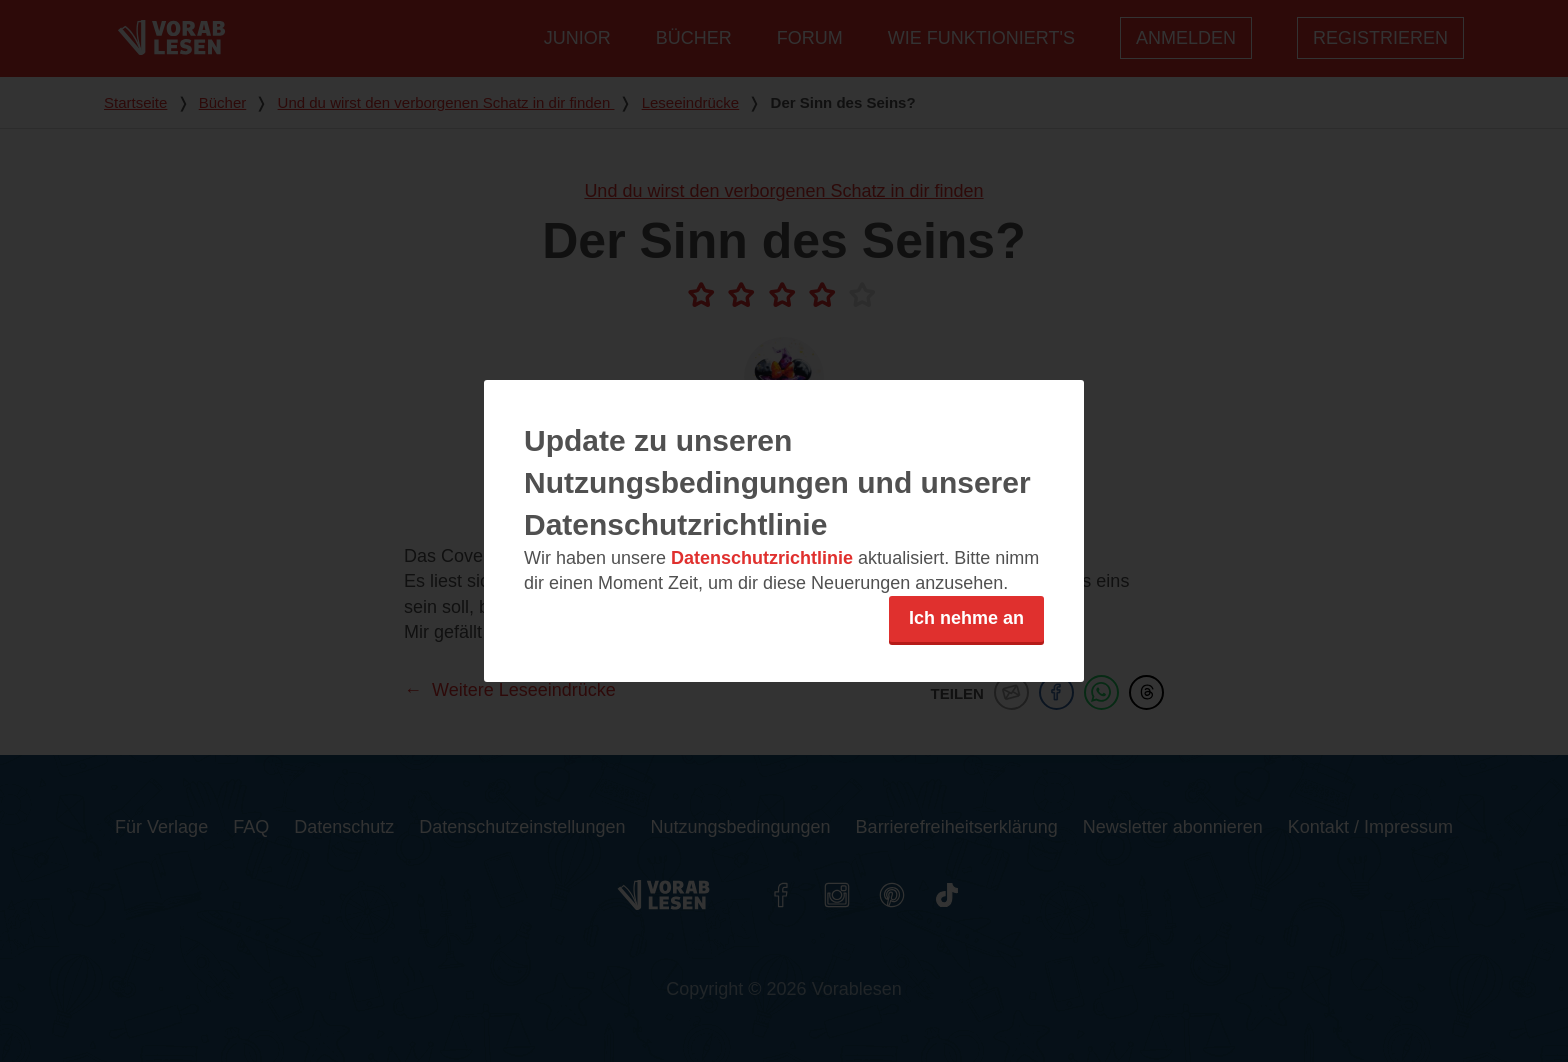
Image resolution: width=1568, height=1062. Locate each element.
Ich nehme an (966, 618)
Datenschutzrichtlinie (762, 558)
